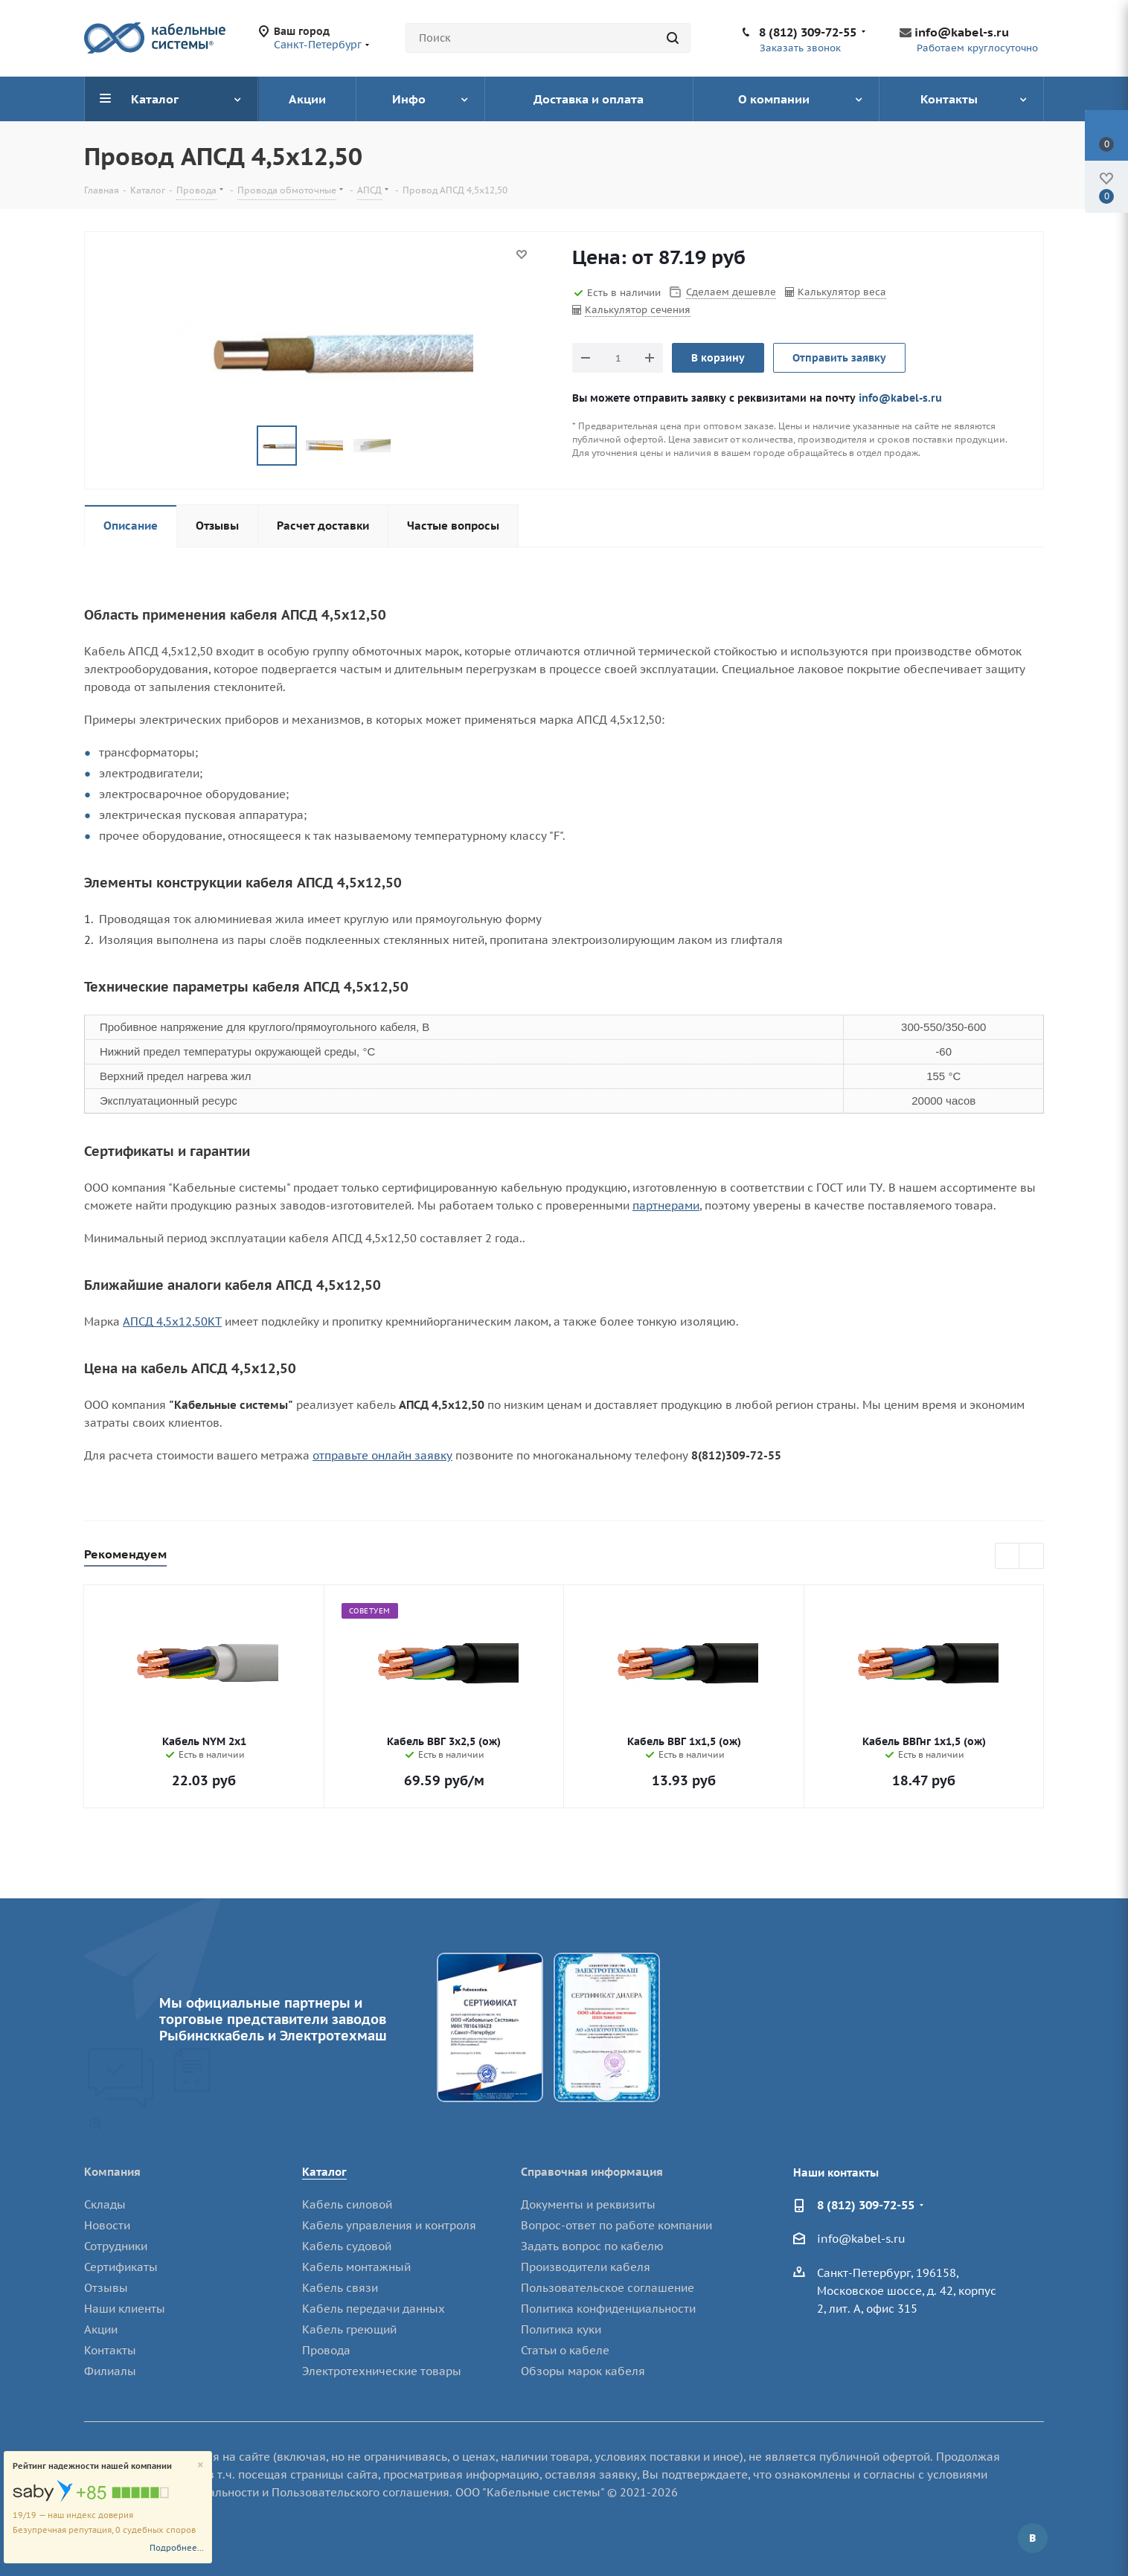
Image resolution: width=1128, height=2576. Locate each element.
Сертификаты (121, 2267)
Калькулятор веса (842, 292)
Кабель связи (340, 2288)
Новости (107, 2225)
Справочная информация (592, 2172)
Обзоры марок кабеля (583, 2371)
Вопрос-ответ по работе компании (616, 2225)
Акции (101, 2329)
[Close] (200, 2465)
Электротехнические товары (381, 2371)
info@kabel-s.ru (961, 32)
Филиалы (110, 2371)
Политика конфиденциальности (608, 2309)
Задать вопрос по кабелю (592, 2246)
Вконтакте (1033, 2538)
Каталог (324, 2172)
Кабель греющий (349, 2329)
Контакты (110, 2350)
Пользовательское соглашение (607, 2288)
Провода (326, 2350)
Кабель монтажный (356, 2267)
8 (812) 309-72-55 (807, 32)
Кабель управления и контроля (389, 2225)
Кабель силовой (347, 2204)
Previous (1008, 1557)
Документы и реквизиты (588, 2204)
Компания (112, 2172)
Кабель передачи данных (373, 2309)
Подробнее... (177, 2548)
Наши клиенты (124, 2309)
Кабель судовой (346, 2246)
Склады (105, 2204)
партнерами (665, 1205)
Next (1031, 1557)
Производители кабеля (585, 2267)
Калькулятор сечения (637, 309)
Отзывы (106, 2288)
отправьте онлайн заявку (382, 1455)
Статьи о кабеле (565, 2350)
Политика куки (561, 2329)
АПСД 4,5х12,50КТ (172, 1321)
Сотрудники (115, 2246)
